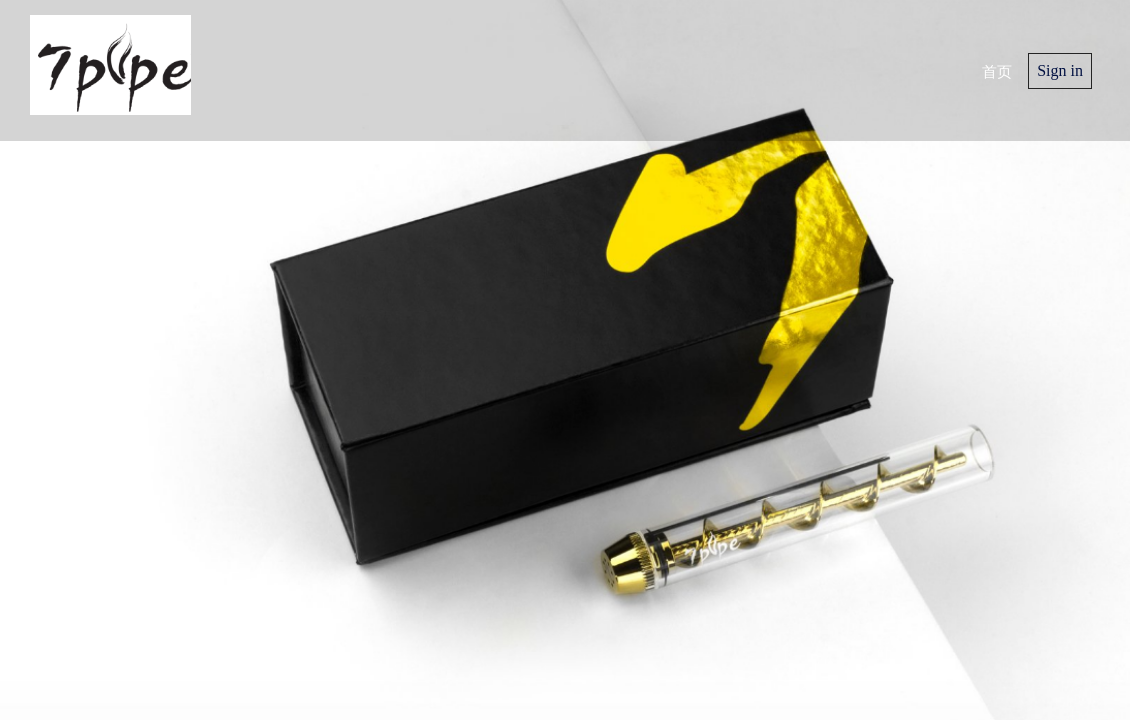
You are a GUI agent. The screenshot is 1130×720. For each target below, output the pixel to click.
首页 (997, 70)
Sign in (1060, 70)
